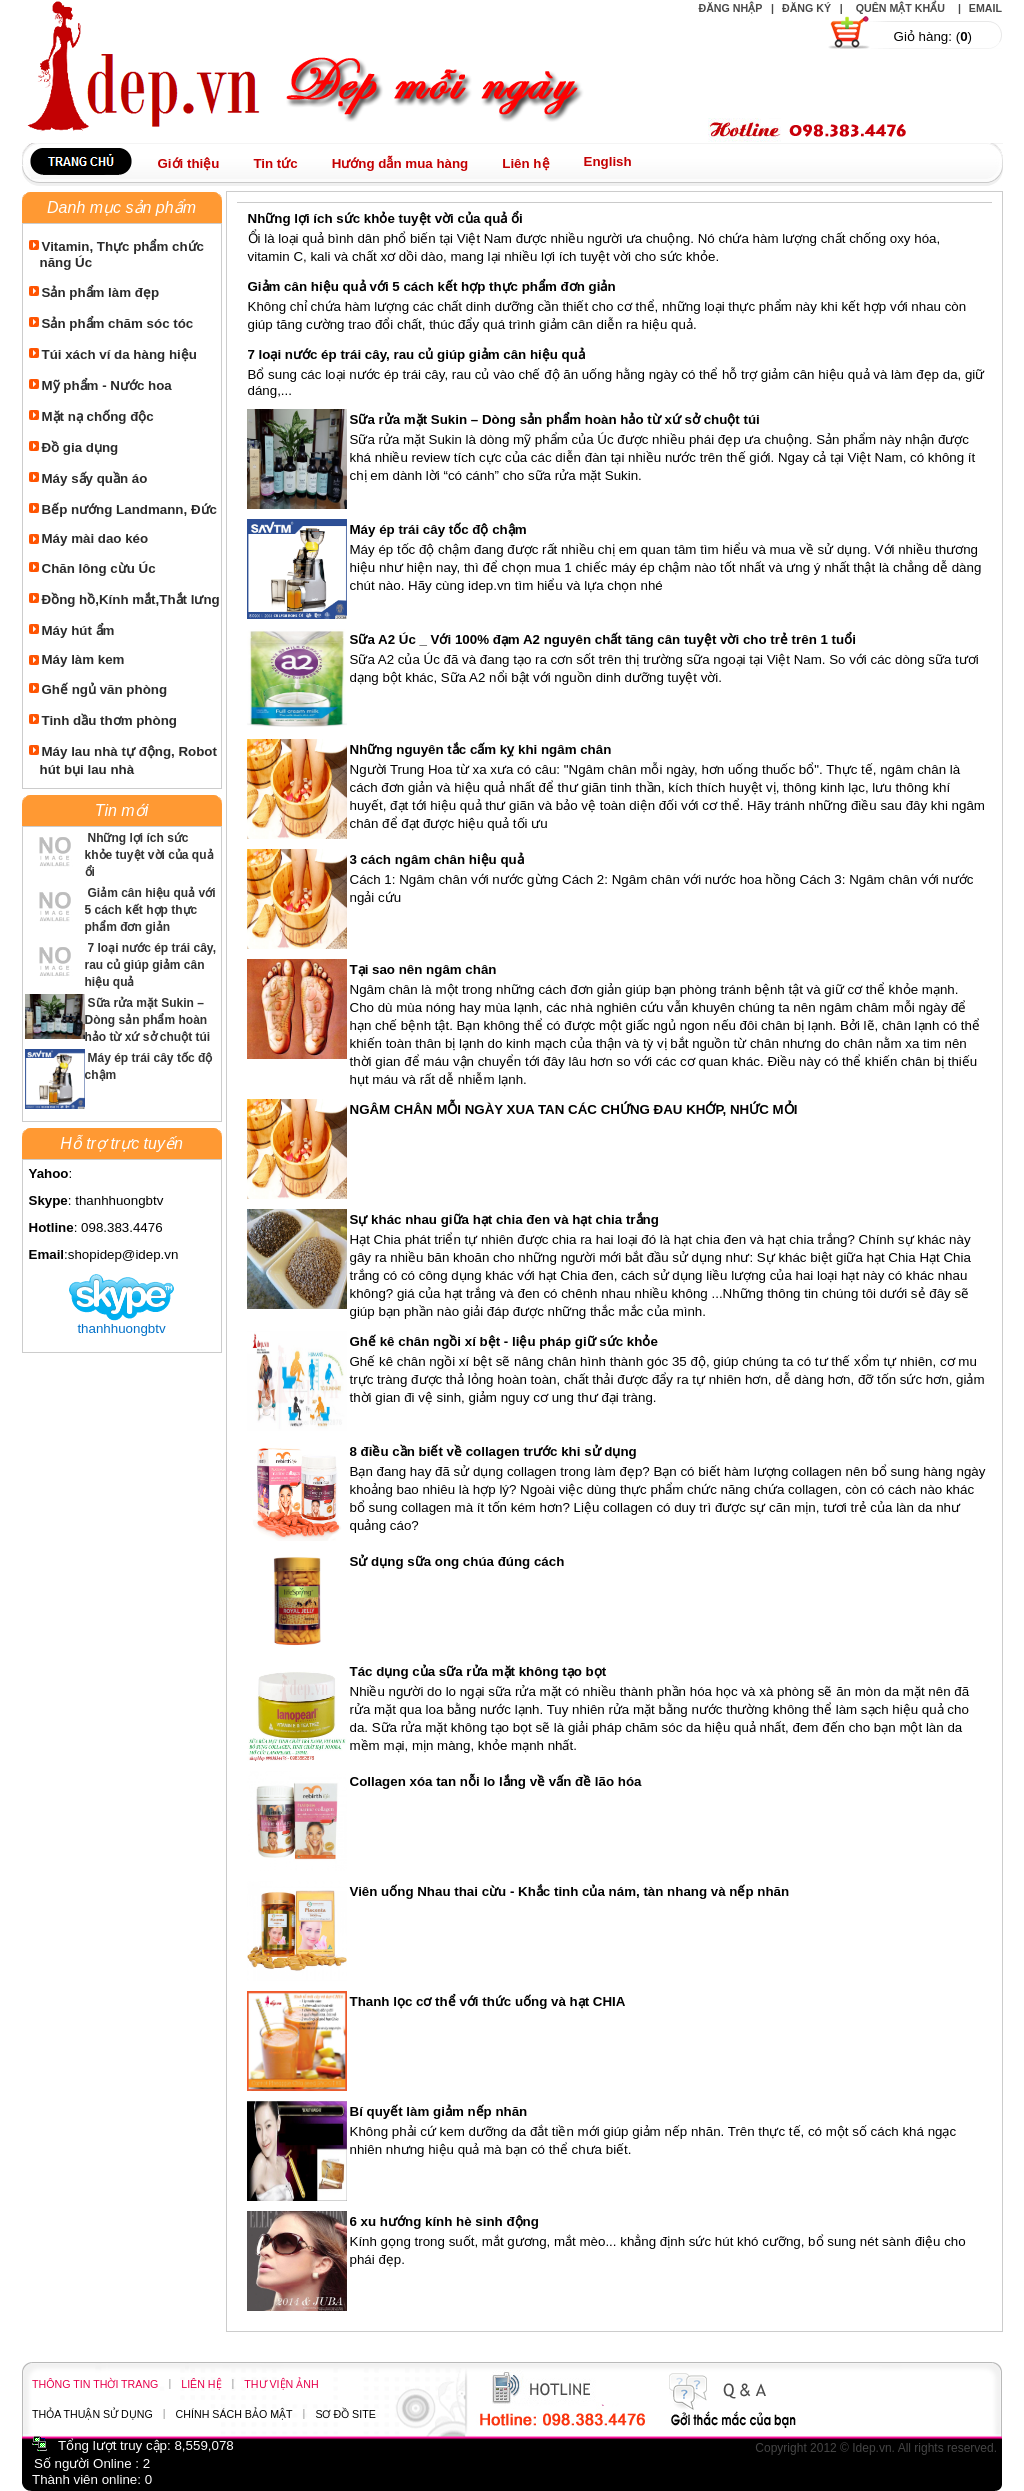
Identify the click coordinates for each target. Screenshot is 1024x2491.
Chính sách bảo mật (234, 2414)
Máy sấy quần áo (95, 478)
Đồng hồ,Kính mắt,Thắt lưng (131, 599)
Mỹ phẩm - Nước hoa (107, 385)
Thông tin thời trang (95, 2384)
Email (985, 8)
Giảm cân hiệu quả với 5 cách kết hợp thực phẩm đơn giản (150, 910)
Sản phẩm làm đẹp (101, 292)
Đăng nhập (730, 8)
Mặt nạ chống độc (98, 416)
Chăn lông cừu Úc (99, 568)
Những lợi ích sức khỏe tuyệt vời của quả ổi (149, 855)
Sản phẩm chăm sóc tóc (118, 323)
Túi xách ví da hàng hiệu (119, 354)
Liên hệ (201, 2384)
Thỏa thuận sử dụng (92, 2414)
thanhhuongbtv (121, 1328)
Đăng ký (806, 8)
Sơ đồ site (345, 2414)
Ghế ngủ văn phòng (105, 689)
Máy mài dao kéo (95, 538)
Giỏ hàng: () (933, 36)
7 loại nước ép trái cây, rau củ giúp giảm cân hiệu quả (151, 965)
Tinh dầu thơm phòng (109, 720)
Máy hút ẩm (78, 630)
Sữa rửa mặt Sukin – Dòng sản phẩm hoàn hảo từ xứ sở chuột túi (148, 1020)
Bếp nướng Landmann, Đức (129, 509)
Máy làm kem (83, 659)
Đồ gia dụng (80, 447)
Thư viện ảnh (281, 2384)
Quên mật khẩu (900, 8)
